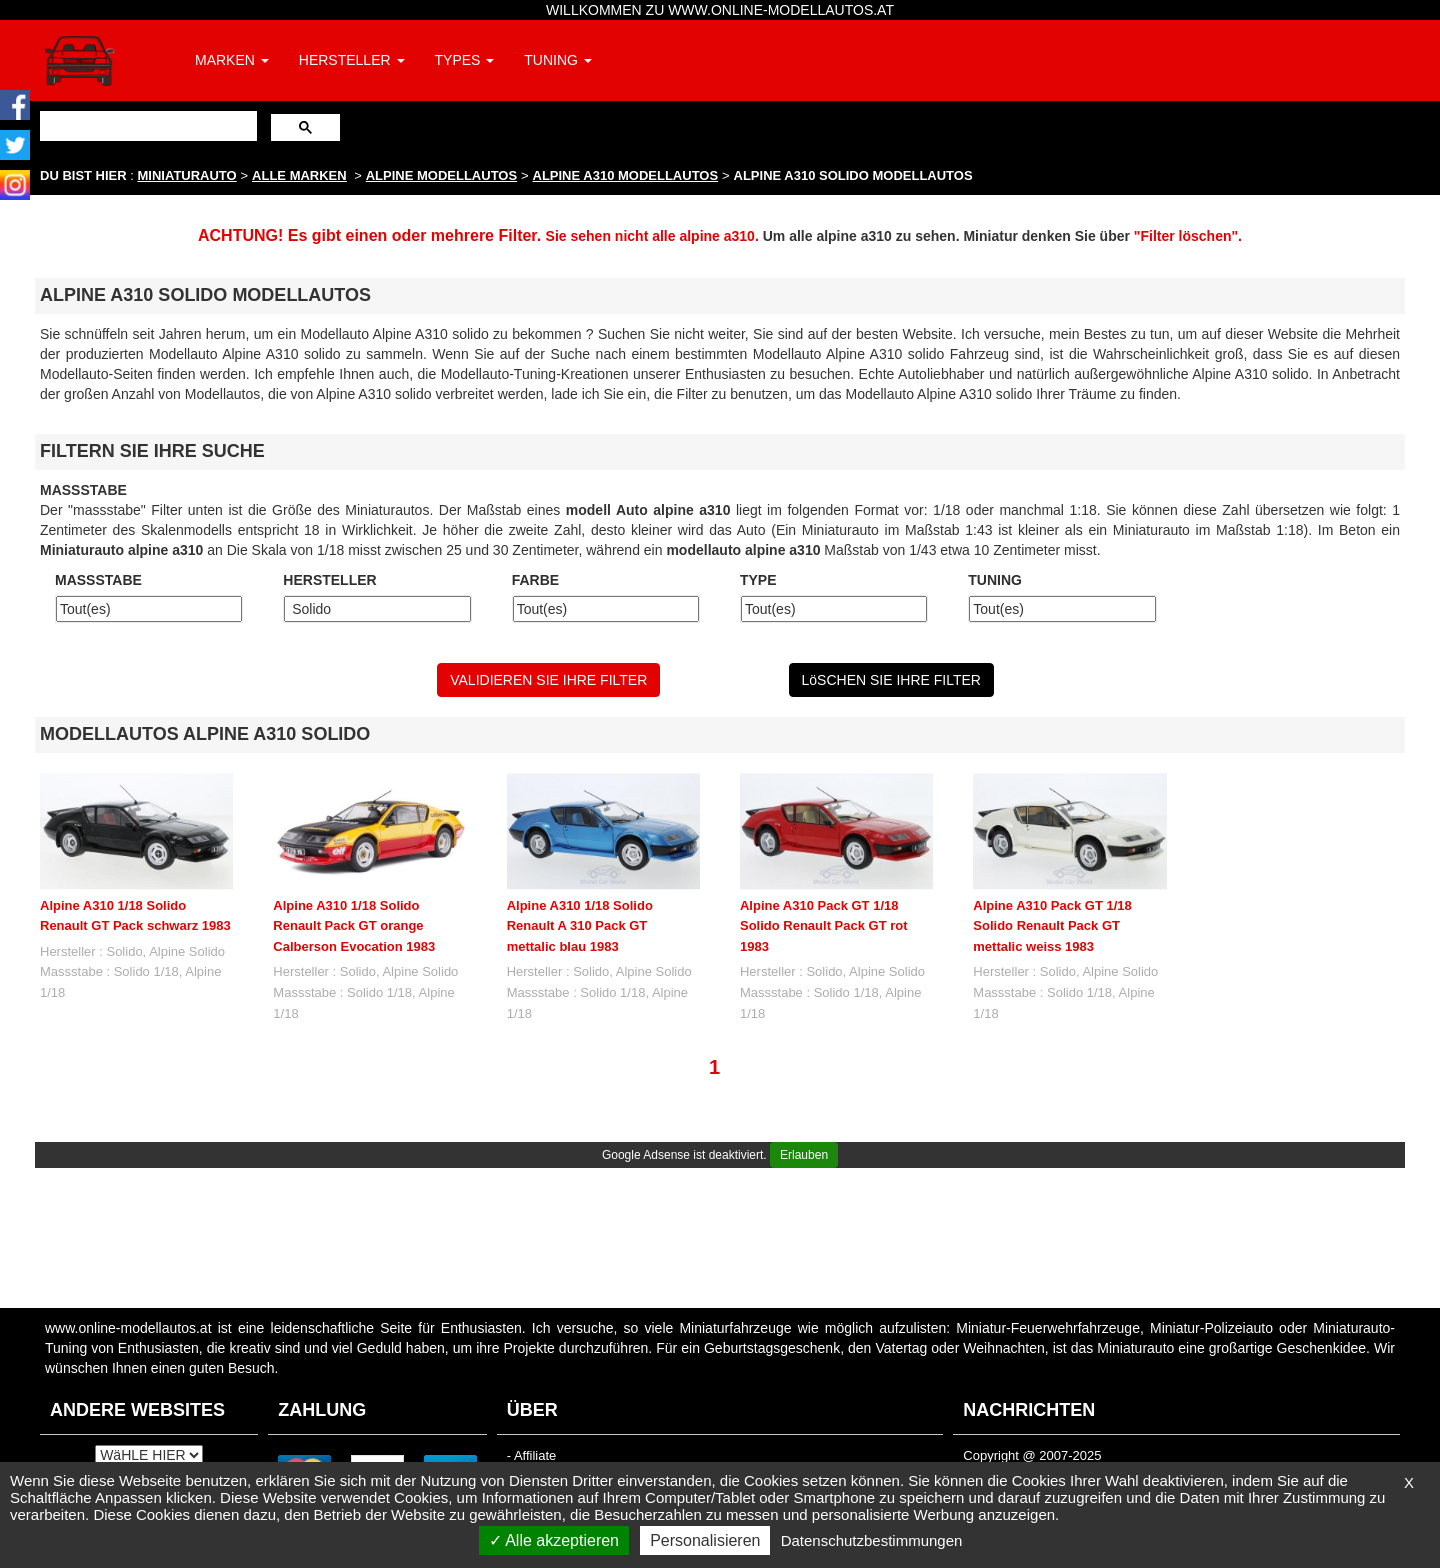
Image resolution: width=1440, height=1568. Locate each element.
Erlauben (804, 1155)
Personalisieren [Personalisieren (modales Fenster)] (705, 1540)
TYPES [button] (465, 60)
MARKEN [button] (232, 60)
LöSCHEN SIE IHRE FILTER (891, 680)
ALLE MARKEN (299, 175)
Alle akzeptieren (554, 1540)
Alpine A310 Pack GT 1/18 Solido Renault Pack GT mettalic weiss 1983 (1052, 926)
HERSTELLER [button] (352, 60)
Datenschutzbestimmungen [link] (872, 1540)
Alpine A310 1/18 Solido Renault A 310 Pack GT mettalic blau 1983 (580, 926)
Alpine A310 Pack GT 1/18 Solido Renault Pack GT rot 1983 (824, 926)
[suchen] (146, 125)
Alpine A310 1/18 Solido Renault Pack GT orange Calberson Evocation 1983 (354, 926)
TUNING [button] (558, 60)
